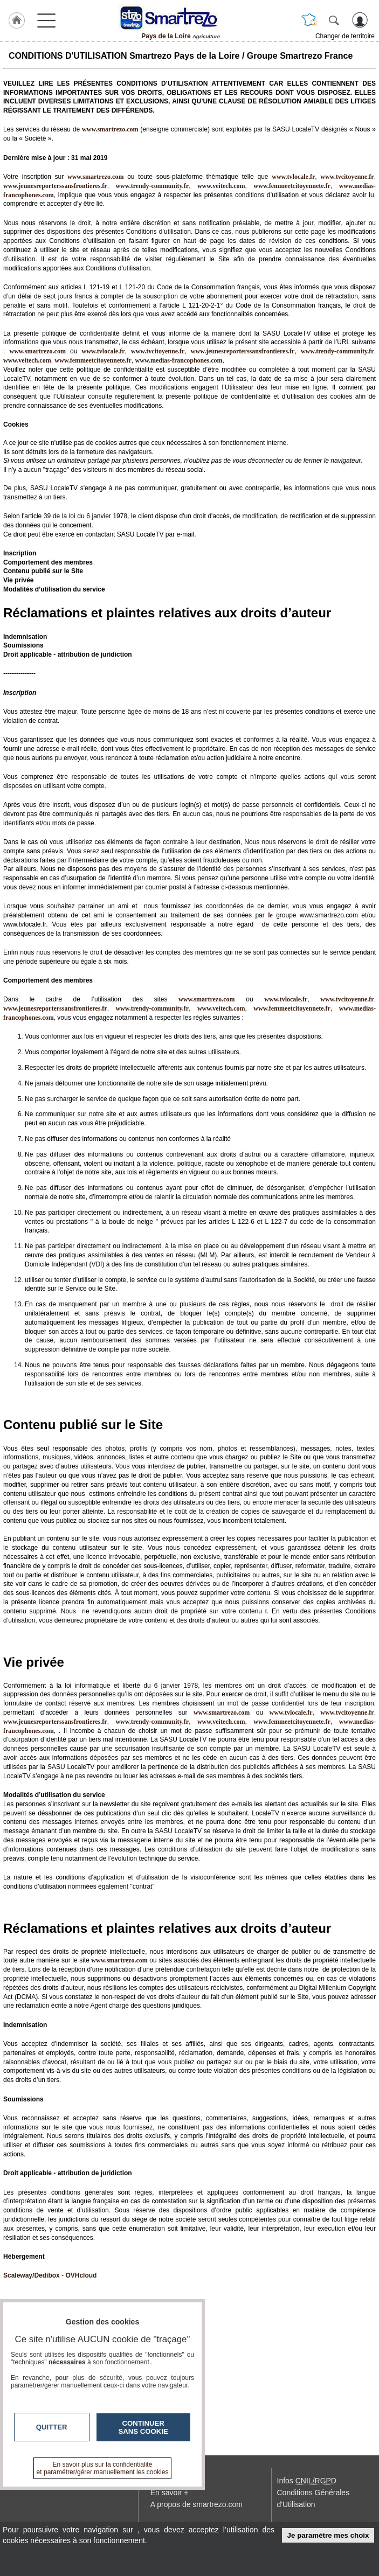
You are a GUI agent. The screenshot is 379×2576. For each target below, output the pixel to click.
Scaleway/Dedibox (31, 2275)
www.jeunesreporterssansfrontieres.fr (55, 186)
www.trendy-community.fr (152, 186)
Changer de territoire (345, 36)
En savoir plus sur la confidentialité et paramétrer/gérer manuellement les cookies (103, 2468)
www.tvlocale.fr (293, 176)
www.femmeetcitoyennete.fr (291, 186)
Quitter (51, 2427)
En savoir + (169, 2492)
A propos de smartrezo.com (196, 2504)
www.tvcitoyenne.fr (347, 176)
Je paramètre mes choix (328, 2535)
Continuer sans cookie (143, 2427)
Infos (306, 2480)
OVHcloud (81, 2275)
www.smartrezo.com (37, 351)
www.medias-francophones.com (179, 360)
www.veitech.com (221, 186)
